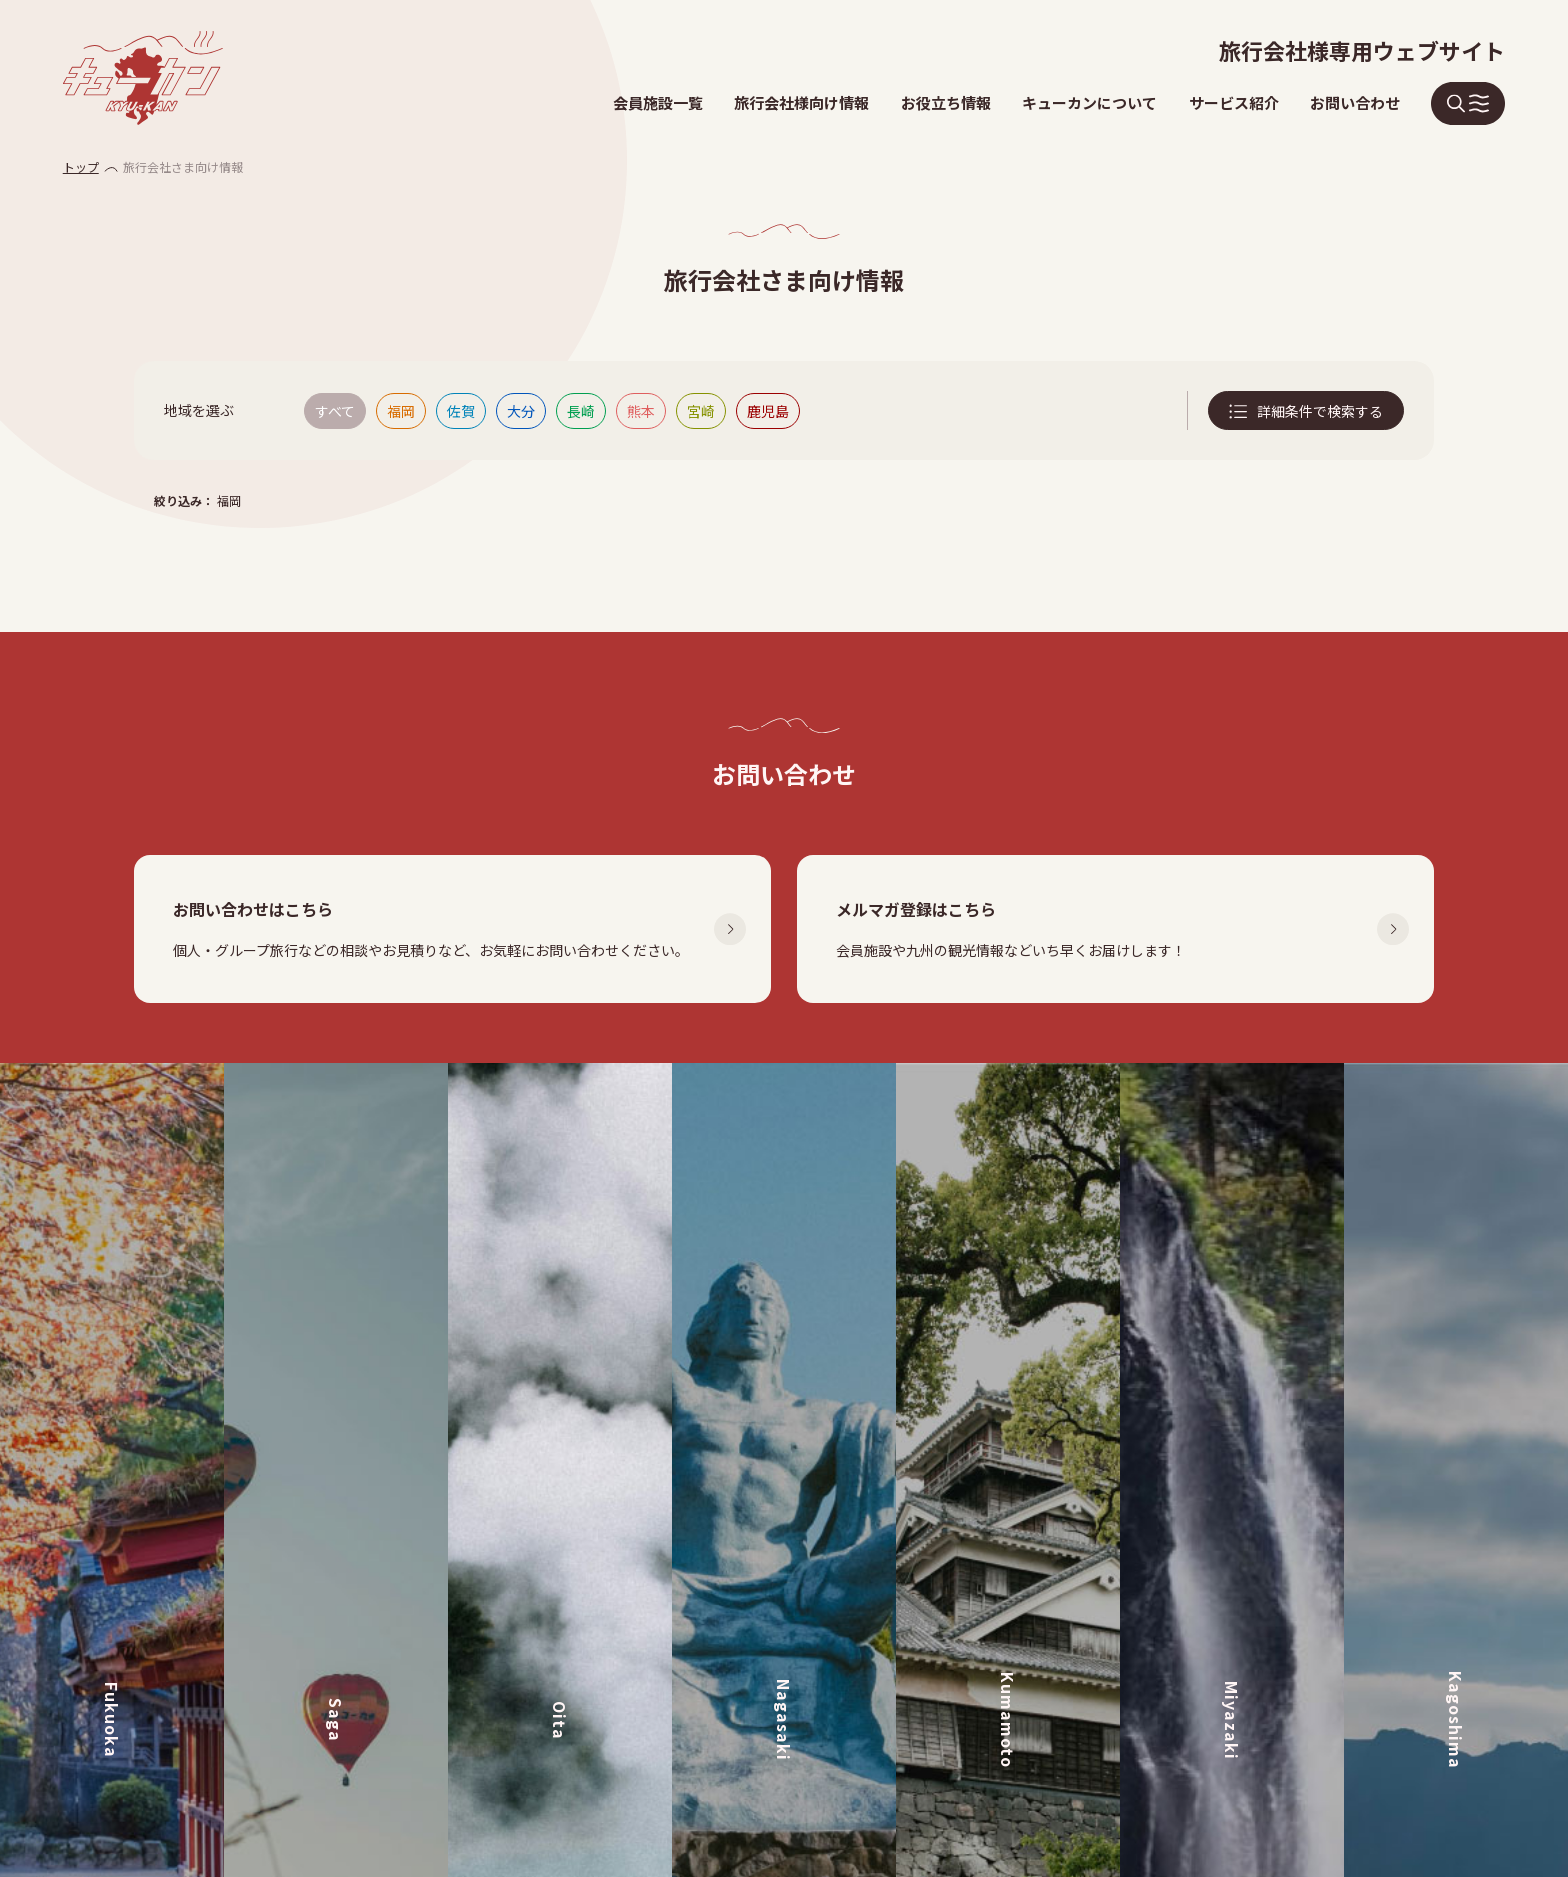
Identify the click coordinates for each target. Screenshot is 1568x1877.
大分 (521, 411)
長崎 (581, 411)
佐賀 (461, 411)
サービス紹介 (1234, 102)
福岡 (401, 411)
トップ (81, 166)
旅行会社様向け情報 (801, 102)
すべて (335, 411)
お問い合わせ (1355, 102)
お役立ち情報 (946, 102)
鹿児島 (768, 411)
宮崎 (701, 411)
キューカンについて (1089, 102)
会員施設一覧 (658, 102)
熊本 (641, 411)
